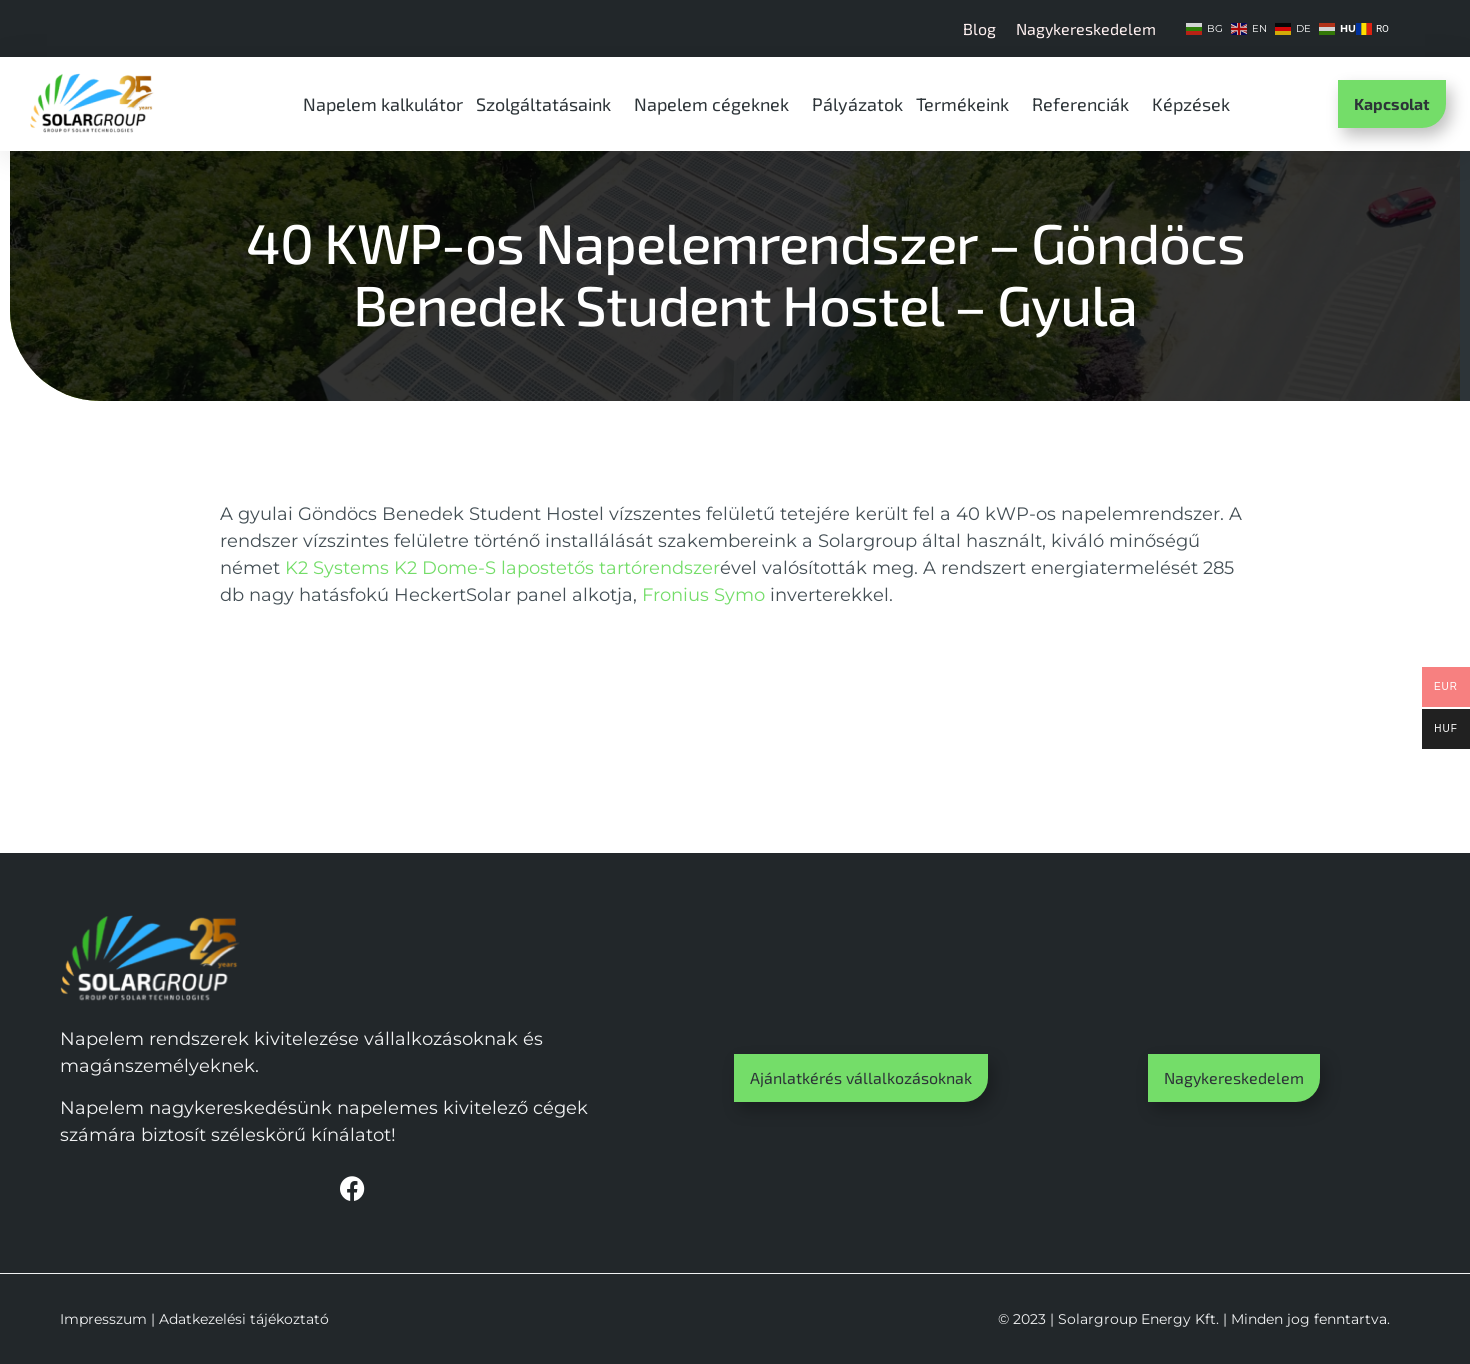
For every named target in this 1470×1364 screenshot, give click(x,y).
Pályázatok (857, 104)
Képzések (1196, 104)
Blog (979, 28)
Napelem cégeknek (716, 104)
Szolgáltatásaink (548, 104)
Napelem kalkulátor (383, 104)
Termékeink (967, 104)
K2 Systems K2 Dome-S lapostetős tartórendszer (502, 568)
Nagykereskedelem (1086, 28)
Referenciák (1085, 104)
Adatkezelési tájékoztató (244, 1319)
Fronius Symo (703, 595)
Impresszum (103, 1319)
